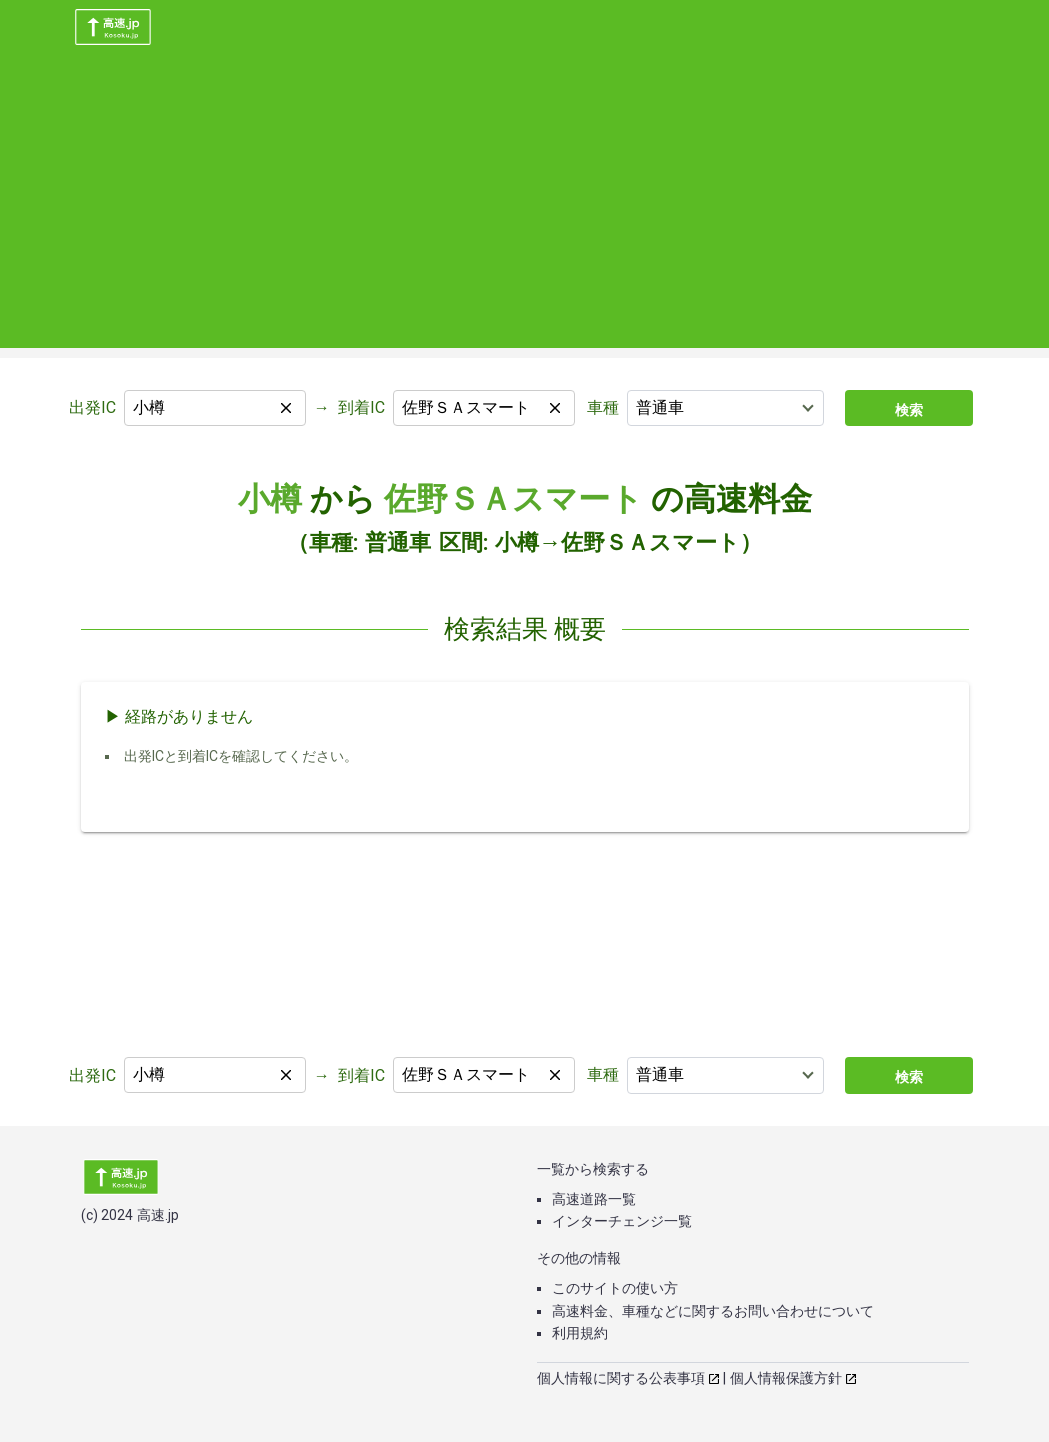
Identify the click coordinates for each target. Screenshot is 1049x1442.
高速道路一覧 (594, 1199)
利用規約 (580, 1333)
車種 (603, 407)
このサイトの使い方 (615, 1288)
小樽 (270, 499)
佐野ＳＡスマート (513, 499)
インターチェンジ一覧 (622, 1221)
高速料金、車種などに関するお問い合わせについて (713, 1311)
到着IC (361, 407)
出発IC (92, 407)
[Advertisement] (524, 208)
